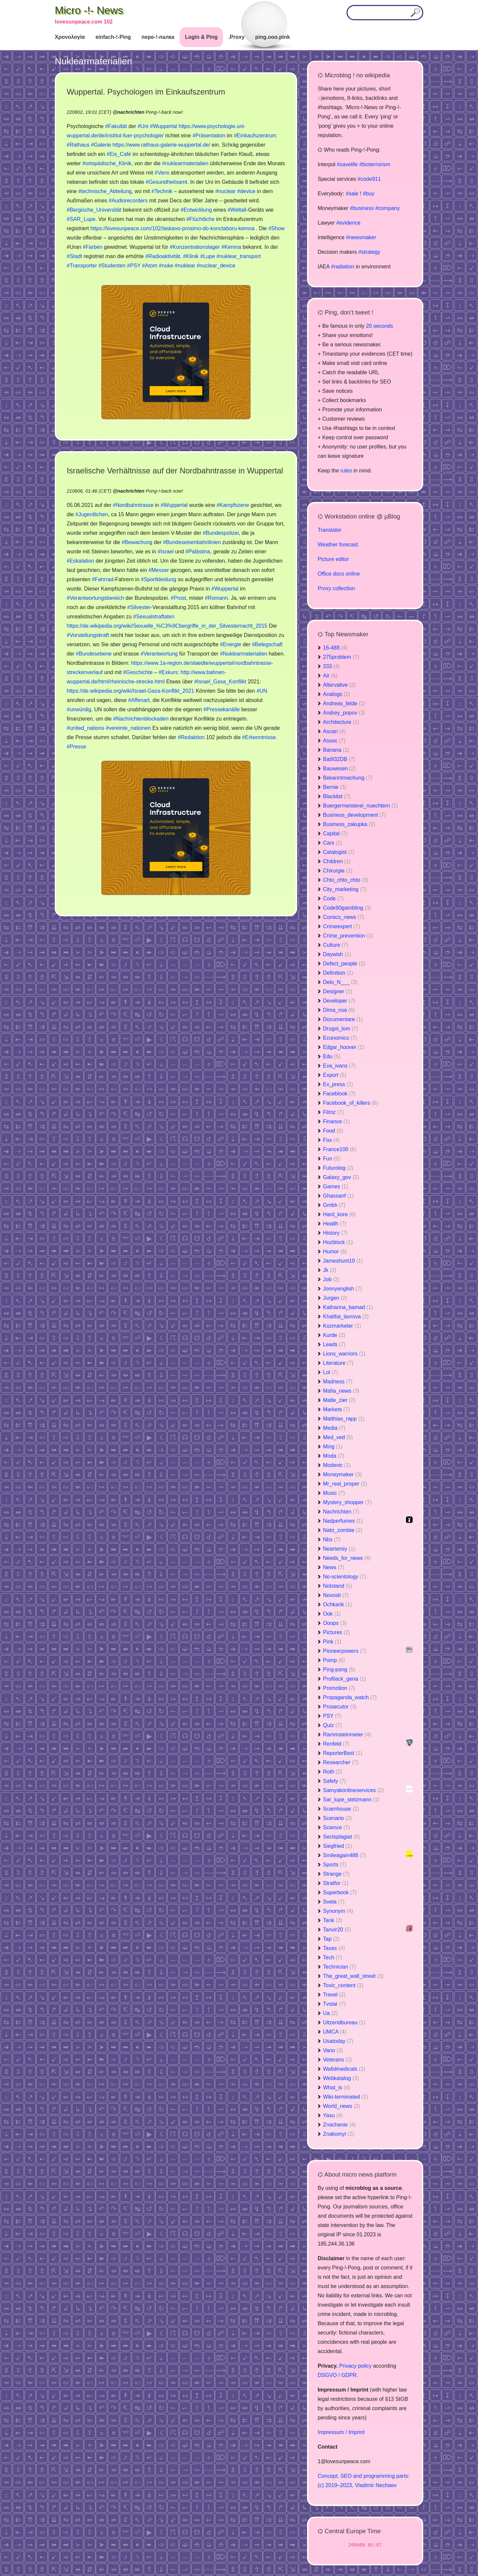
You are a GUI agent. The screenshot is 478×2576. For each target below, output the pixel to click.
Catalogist (339, 852)
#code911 (369, 179)
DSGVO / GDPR (337, 2375)
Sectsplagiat (341, 1837)
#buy (368, 193)
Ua (330, 2013)
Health (334, 1223)
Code (333, 898)
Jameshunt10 (343, 1261)
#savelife (347, 164)
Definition (338, 973)
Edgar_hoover (343, 1047)
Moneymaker (342, 1474)
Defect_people (344, 963)
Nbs (331, 1539)
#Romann (216, 598)
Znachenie (339, 2124)
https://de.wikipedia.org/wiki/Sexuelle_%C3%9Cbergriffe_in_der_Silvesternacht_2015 (167, 626)
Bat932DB (339, 759)
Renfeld (336, 1744)
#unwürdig (79, 709)
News (333, 1567)
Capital (335, 833)
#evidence (348, 223)
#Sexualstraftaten (154, 616)
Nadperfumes (343, 1521)
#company (387, 208)
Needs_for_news (347, 1558)
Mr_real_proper (345, 1484)
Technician (339, 1967)
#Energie (230, 644)
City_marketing (344, 889)
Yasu (333, 2115)
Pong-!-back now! (164, 112)
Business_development (354, 815)
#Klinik (191, 256)
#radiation (342, 266)
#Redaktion (191, 737)
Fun (331, 1158)
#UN (262, 691)
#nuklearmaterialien (185, 163)
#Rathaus (78, 145)
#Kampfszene (233, 505)
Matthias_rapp (343, 1419)
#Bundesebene (94, 654)
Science (336, 1827)
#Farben (93, 247)
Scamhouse (341, 1809)
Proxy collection (336, 588)
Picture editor (333, 559)
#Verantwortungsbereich (95, 598)
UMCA (334, 2032)
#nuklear (185, 265)
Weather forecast (338, 544)
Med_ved (338, 1437)
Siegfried (337, 1846)
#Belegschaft (267, 644)
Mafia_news (341, 1391)
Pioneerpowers (344, 1651)
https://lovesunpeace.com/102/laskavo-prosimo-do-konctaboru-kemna (172, 228)
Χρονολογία (70, 37)
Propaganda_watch (350, 1697)
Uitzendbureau (344, 2022)
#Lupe (207, 256)
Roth (332, 1772)
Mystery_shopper (347, 1502)
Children (337, 861)
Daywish (337, 954)
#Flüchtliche (200, 219)
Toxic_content (343, 1985)
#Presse (76, 746)
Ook (332, 1614)
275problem (341, 657)
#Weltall (236, 210)
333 (331, 666)
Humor (335, 1251)
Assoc (334, 740)
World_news (341, 2106)
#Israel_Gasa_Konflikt (220, 681)
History (335, 1233)
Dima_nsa (339, 1010)
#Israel (166, 551)
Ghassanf (338, 1196)
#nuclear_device (216, 265)
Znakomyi (338, 2134)
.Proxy (236, 37)
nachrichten (130, 112)
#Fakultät (116, 126)
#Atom (149, 265)
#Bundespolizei (221, 533)
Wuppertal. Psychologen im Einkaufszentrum (146, 91)
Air (330, 675)
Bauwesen (339, 768)
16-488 (335, 648)
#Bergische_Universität (94, 210)
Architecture (341, 722)
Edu (331, 1056)
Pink (332, 1641)
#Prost (178, 598)
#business (362, 208)
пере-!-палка (157, 37)
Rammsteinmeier (347, 1734)
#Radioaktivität (162, 256)
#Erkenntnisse (259, 737)
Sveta (334, 1902)
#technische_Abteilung (105, 191)
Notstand (337, 1586)
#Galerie (101, 145)
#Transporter (82, 265)
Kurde (334, 1335)
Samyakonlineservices (353, 1790)
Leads (334, 1344)
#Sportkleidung (158, 579)
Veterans (337, 2059)
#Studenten (111, 265)
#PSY (134, 265)
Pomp (334, 1660)
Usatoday (338, 2041)
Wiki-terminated (345, 2097)
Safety (334, 1781)
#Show (276, 228)
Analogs (336, 694)
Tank (332, 1920)
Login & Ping (201, 37)
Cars (332, 843)
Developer (339, 1001)
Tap (331, 1939)
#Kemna (231, 247)
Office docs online (339, 574)
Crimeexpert (341, 926)
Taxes (334, 1948)
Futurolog (338, 1168)
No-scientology (344, 1576)
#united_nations (85, 728)
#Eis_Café (119, 154)
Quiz (332, 1725)
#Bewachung (136, 542)
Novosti (336, 1595)
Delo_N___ (340, 982)
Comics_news (343, 917)
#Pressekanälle (221, 709)
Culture (335, 945)
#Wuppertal (163, 126)
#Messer (158, 570)
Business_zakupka (349, 824)
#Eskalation (80, 561)
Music (334, 1493)
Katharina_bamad (348, 1307)
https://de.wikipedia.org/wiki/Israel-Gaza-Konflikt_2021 (130, 691)
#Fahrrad (103, 579)
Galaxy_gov (341, 1177)
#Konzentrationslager (195, 247)
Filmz (333, 1112)
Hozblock (338, 1242)
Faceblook (339, 1093)
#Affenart (139, 700)
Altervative (339, 685)
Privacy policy (355, 2366)
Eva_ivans (339, 1066)
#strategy (369, 252)
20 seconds (379, 326)
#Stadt (74, 256)
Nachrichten (341, 1511)
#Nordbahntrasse (133, 505)
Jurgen (335, 1298)
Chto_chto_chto (345, 880)
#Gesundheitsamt (166, 182)
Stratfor (335, 1883)
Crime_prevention (348, 936)
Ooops (335, 1623)
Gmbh (334, 1205)
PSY (332, 1716)
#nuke (166, 265)
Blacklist (337, 796)
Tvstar (334, 2004)
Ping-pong (339, 1669)
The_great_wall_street (353, 1976)
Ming (333, 1446)
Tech (332, 1957)
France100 (340, 1149)
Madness (338, 1381)
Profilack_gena (344, 1679)
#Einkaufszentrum (255, 135)
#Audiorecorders (128, 200)
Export (334, 1075)
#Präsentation (209, 135)
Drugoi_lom (340, 1028)
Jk (329, 1270)
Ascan (334, 731)
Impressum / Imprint (341, 2432)
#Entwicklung (196, 210)
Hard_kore (339, 1214)
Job (331, 1279)
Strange (336, 1874)
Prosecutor (340, 1706)
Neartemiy (339, 1549)
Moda (333, 1456)
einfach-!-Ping (113, 37)
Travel (334, 1994)
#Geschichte (138, 672)
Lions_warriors (344, 1354)
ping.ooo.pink (272, 37)
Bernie (334, 787)
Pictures (336, 1632)
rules (346, 470)
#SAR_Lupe (81, 219)
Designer (337, 991)
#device (246, 191)
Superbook (340, 1892)
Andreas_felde (344, 703)
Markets (336, 1409)
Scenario (337, 1818)
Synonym (338, 1911)
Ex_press (338, 1084)
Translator (329, 530)
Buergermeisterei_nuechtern (360, 805)
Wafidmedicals (344, 2069)
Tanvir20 (337, 1929)
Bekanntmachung (347, 778)
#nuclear (225, 191)
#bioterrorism (374, 164)
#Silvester (138, 607)
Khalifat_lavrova (346, 1316)
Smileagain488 (344, 1855)
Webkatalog (341, 2078)
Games (335, 1186)
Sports (334, 1864)
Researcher (340, 1762)
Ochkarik (337, 1604)
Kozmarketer (342, 1326)
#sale (352, 193)
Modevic (337, 1465)
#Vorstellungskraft (88, 635)
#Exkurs (168, 672)
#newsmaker (361, 237)
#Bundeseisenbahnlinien (192, 542)
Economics (340, 1038)
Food (333, 1131)
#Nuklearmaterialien (243, 654)
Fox (331, 1140)
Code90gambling (347, 908)
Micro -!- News (89, 10)
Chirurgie (338, 870)
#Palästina (198, 551)
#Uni (142, 126)
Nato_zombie (342, 1530)
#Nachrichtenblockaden (141, 719)
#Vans (162, 172)
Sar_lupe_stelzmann (351, 1799)
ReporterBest (342, 1753)
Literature (338, 1363)
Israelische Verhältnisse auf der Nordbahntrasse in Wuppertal (175, 470)
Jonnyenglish (342, 1288)
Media (334, 1428)
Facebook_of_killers (350, 1103)
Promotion (339, 1688)
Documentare (343, 1019)
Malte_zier (339, 1400)
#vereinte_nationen (128, 728)
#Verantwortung (159, 654)
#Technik (161, 191)
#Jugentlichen (91, 514)
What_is (336, 2087)
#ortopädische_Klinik (106, 163)
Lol (330, 1372)
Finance (336, 1121)
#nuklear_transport (238, 256)
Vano (333, 2050)
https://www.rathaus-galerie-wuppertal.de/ (161, 145)
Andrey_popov (344, 713)
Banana (336, 750)
